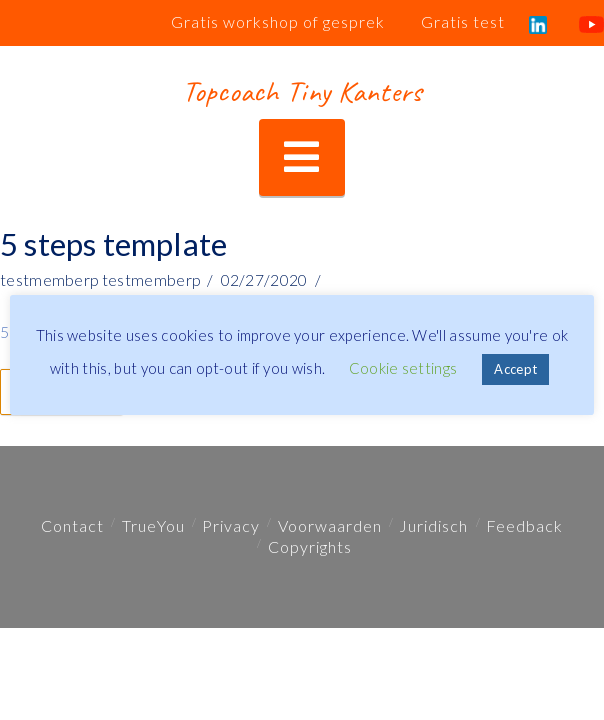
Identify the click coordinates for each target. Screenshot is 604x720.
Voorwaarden (330, 525)
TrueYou (153, 525)
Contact (72, 525)
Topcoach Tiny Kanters (301, 91)
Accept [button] (515, 369)
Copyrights (310, 546)
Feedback (524, 525)
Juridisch (433, 525)
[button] (301, 157)
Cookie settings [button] (403, 368)
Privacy (231, 525)
